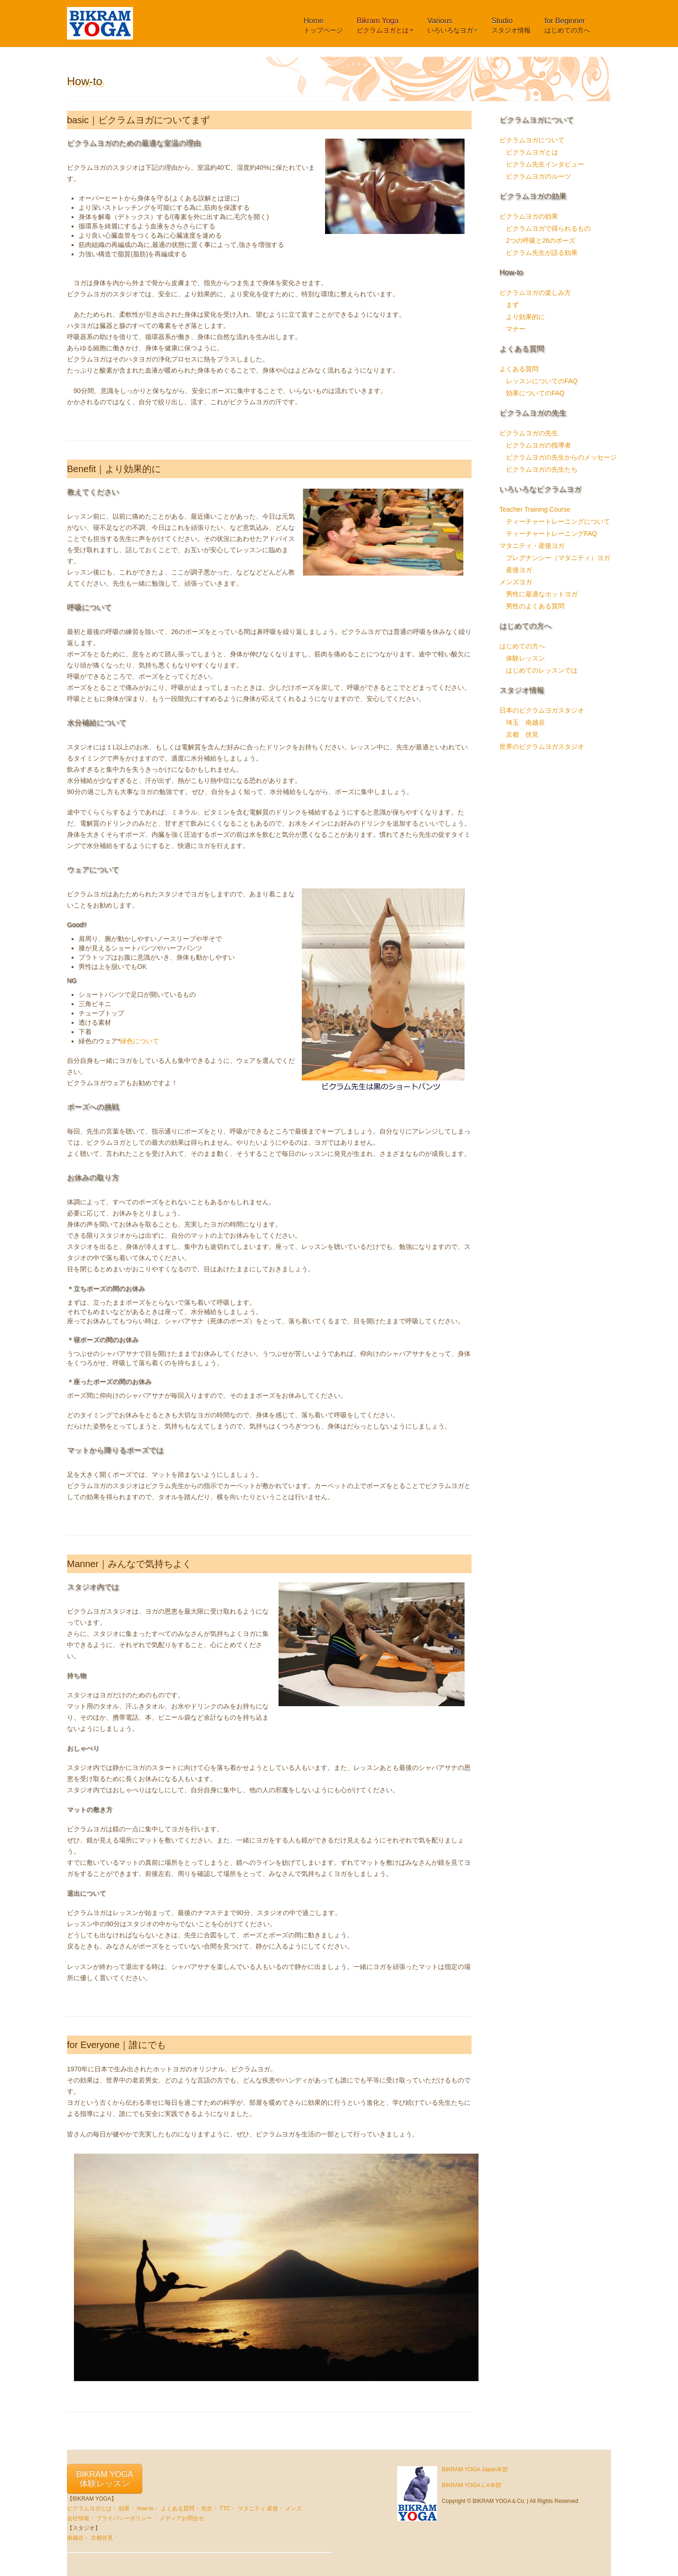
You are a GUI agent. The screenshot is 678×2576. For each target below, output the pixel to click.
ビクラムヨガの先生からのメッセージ (561, 457)
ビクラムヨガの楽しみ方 (535, 292)
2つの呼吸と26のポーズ (540, 240)
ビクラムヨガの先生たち (542, 469)
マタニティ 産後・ (261, 2508)
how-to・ (148, 2508)
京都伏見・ (105, 2538)
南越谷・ (78, 2538)
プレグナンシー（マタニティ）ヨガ (558, 557)
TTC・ (227, 2508)
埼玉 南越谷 (525, 722)
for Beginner (567, 25)
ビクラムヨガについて (532, 140)
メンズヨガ (515, 582)
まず (512, 304)
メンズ (293, 2508)
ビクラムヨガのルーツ (538, 176)
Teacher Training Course (535, 509)
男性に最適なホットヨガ (542, 594)
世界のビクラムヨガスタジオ (541, 746)
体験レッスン (525, 658)
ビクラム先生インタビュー (545, 164)
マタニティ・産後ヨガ (532, 545)
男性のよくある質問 (535, 606)
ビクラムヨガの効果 (528, 216)
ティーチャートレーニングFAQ (551, 533)
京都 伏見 (522, 734)
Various (452, 25)
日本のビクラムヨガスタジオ (541, 710)
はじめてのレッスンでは (542, 670)
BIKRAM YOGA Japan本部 (475, 2469)
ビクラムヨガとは (532, 152)
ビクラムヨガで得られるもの (548, 228)
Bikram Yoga (385, 25)
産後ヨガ (519, 570)
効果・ (127, 2508)
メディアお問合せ (182, 2518)
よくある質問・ (180, 2508)
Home (323, 25)
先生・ (209, 2508)
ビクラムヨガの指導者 (538, 445)
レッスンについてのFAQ (542, 381)
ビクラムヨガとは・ (92, 2508)
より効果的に (525, 316)
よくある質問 (518, 369)
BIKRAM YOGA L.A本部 (471, 2485)
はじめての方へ (522, 646)
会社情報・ (81, 2518)
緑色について (139, 1041)
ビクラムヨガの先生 (528, 433)
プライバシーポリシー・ (127, 2518)
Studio (511, 25)
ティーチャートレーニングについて (558, 521)
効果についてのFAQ (535, 393)
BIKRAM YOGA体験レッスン (104, 2478)
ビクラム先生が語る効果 (542, 252)
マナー (515, 329)
